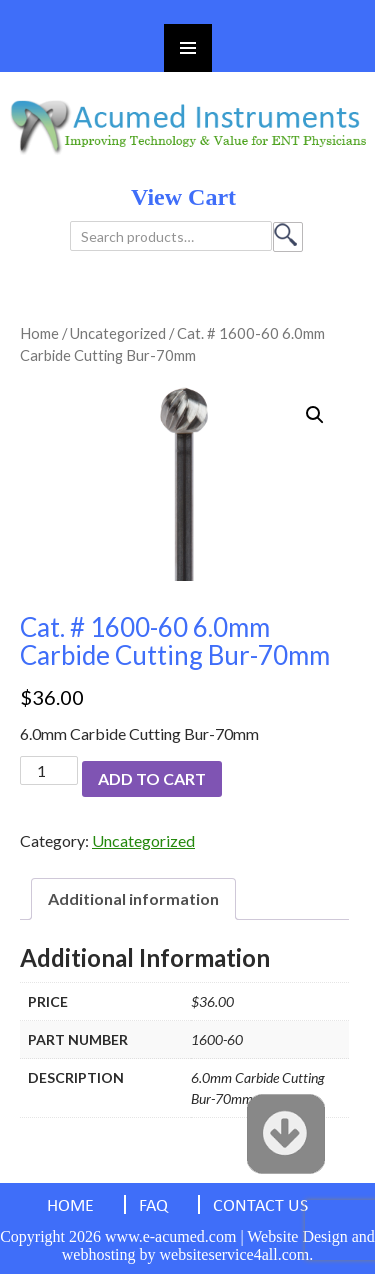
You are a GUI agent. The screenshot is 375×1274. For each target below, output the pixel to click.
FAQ (153, 1206)
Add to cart (152, 778)
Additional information (133, 898)
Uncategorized (118, 333)
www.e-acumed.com (170, 1236)
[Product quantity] (49, 770)
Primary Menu (188, 48)
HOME (70, 1206)
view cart (183, 197)
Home (39, 333)
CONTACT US (260, 1206)
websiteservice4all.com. (237, 1254)
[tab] (133, 899)
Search (288, 237)
